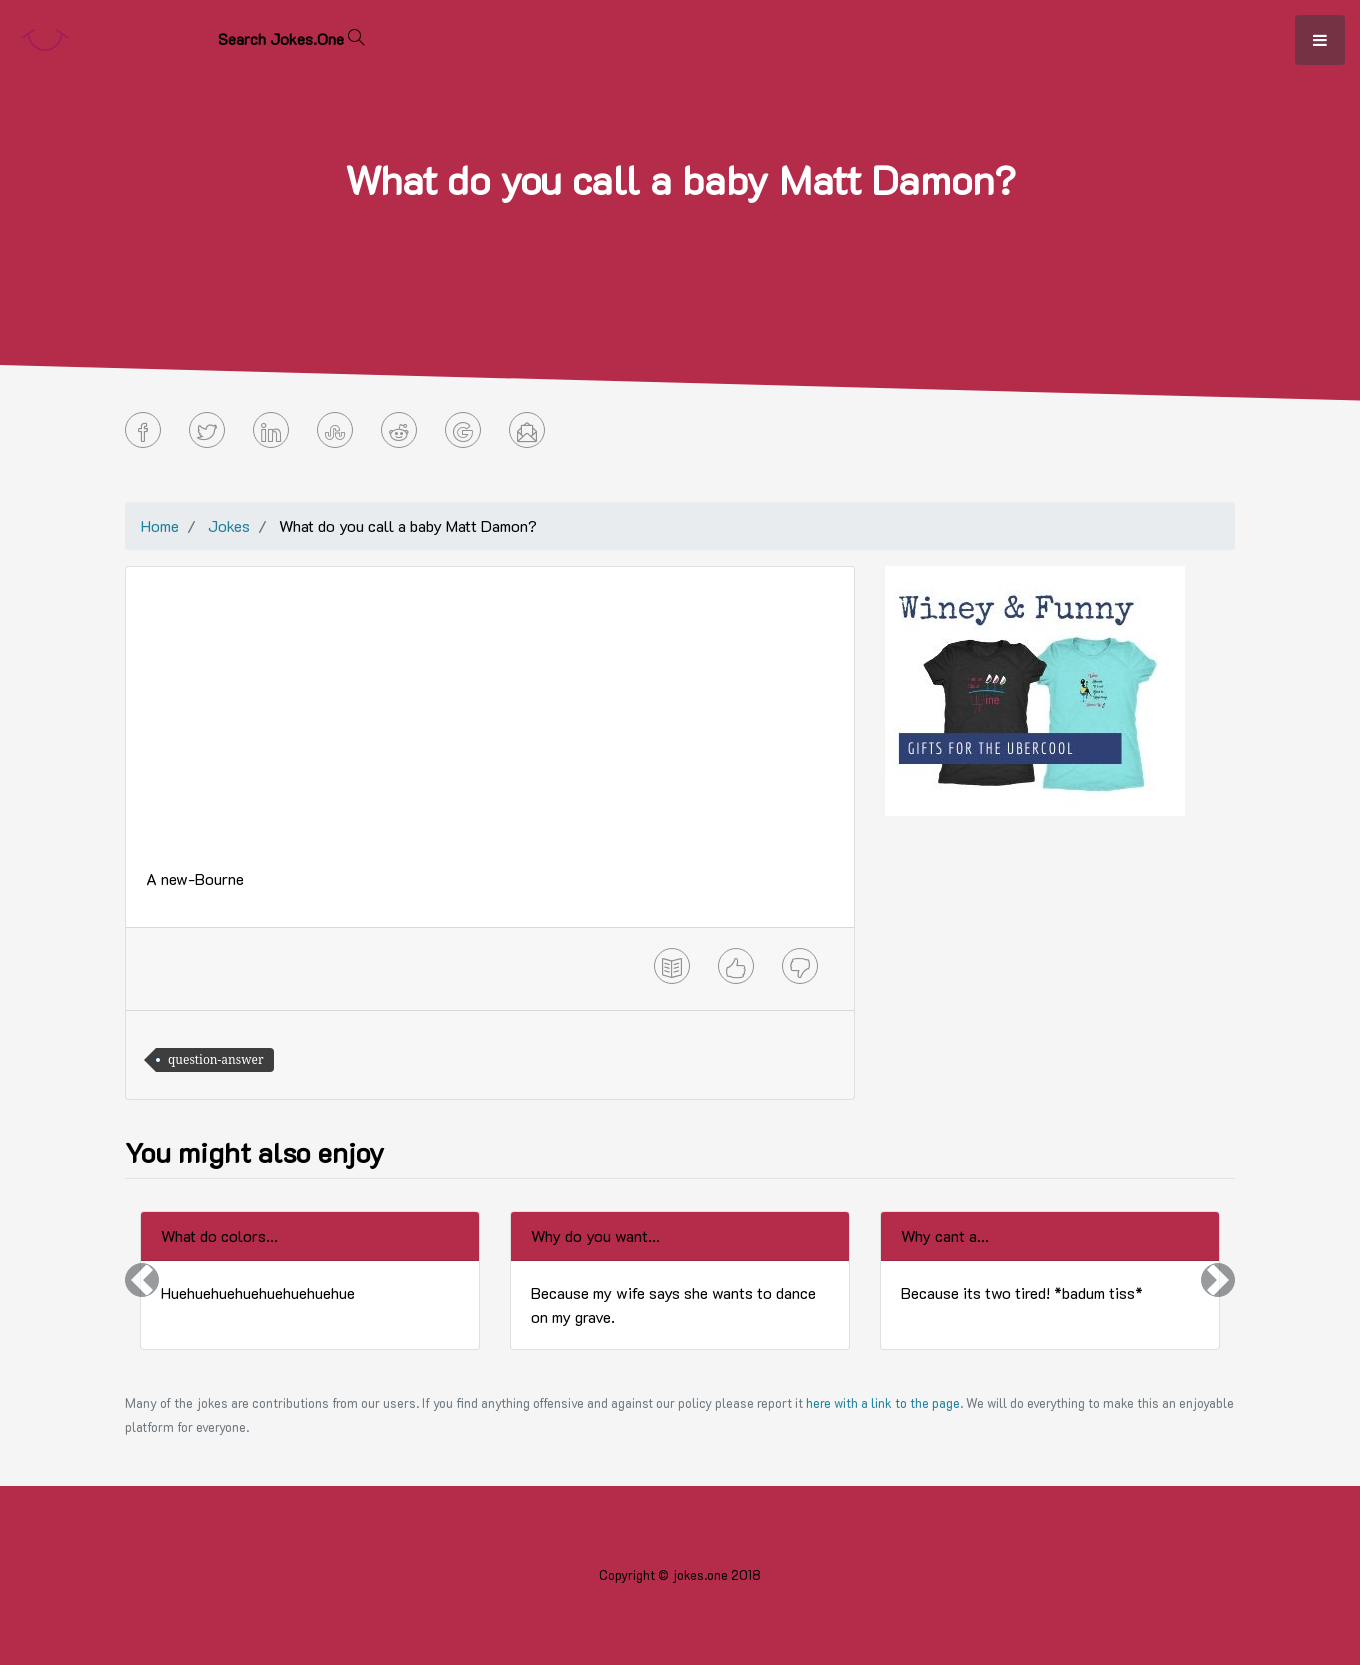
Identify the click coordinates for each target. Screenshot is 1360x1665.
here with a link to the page (883, 1403)
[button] (142, 1280)
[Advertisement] (490, 727)
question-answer (216, 1059)
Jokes (229, 525)
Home (160, 525)
